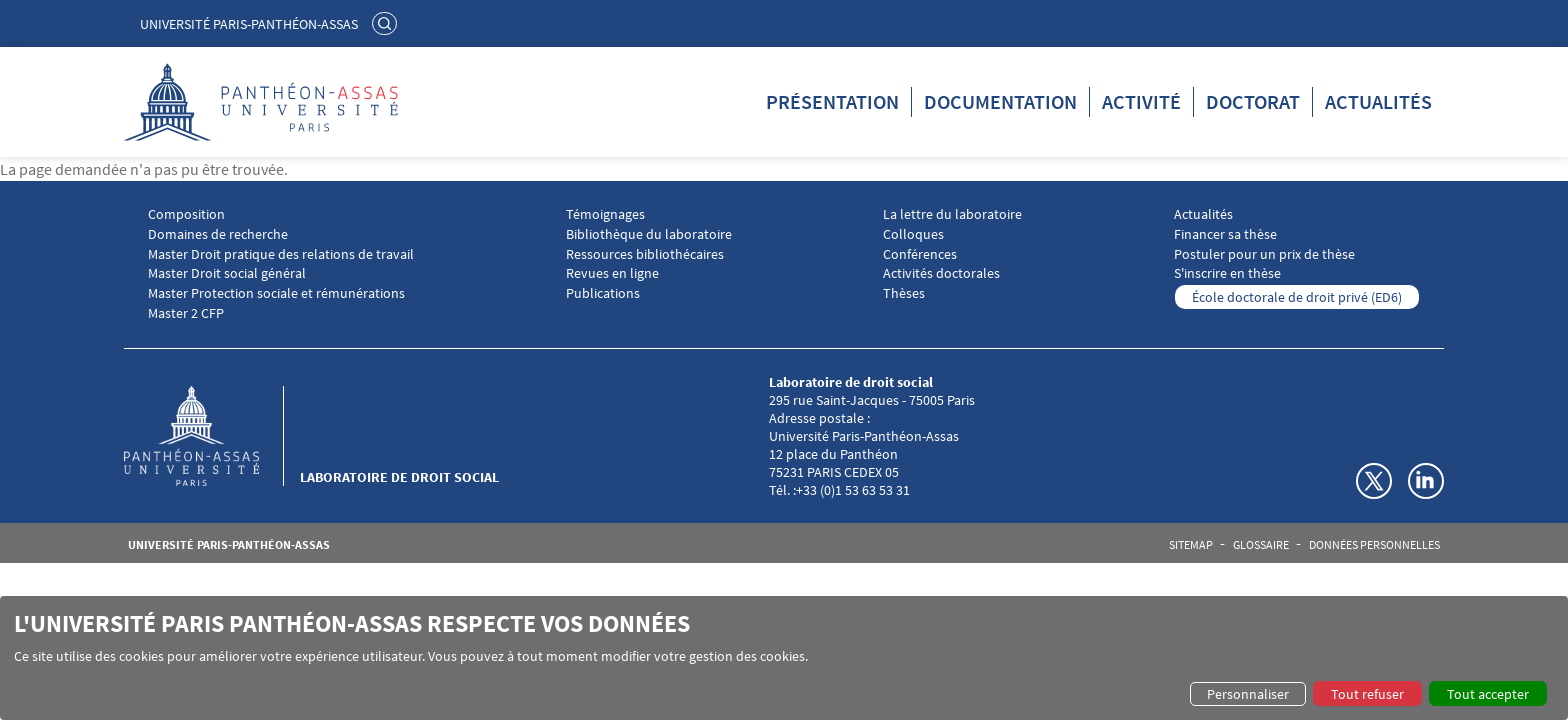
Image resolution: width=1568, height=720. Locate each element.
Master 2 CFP (186, 313)
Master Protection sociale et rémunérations (276, 293)
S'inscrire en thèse (1227, 273)
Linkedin (1426, 481)
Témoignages (605, 214)
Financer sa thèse (1225, 234)
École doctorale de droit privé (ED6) (1297, 297)
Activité (1141, 101)
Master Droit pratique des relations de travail (281, 254)
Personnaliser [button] (1248, 694)
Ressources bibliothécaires (645, 254)
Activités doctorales (941, 273)
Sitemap (1191, 545)
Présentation (832, 101)
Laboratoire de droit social (399, 477)
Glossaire (1261, 545)
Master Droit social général (227, 273)
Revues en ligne (612, 273)
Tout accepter (1488, 694)
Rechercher (387, 23)
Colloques (913, 234)
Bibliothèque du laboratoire (649, 234)
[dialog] (784, 658)
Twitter (1374, 481)
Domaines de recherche (218, 234)
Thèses (904, 293)
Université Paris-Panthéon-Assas (249, 24)
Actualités (1378, 101)
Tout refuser (1367, 694)
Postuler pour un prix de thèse (1264, 254)
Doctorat (1253, 101)
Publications (603, 293)
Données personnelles (1374, 545)
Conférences (920, 254)
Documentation (1000, 101)
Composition (186, 214)
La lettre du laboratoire (952, 214)
